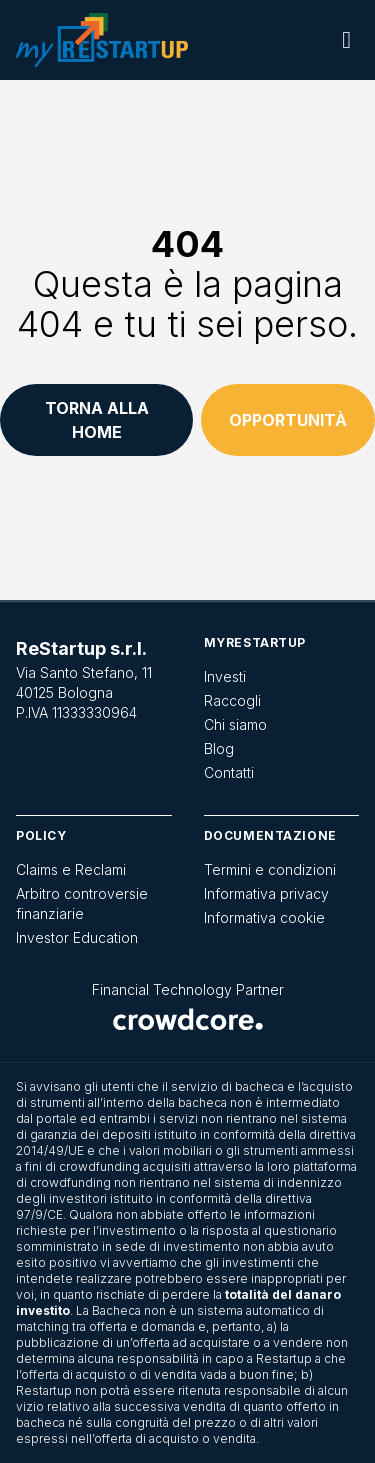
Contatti (229, 772)
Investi (225, 676)
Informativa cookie (264, 917)
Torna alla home (97, 420)
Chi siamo (235, 724)
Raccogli (232, 700)
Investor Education (77, 937)
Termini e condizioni (270, 869)
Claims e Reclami (71, 869)
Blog (219, 748)
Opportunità (288, 420)
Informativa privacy (266, 893)
